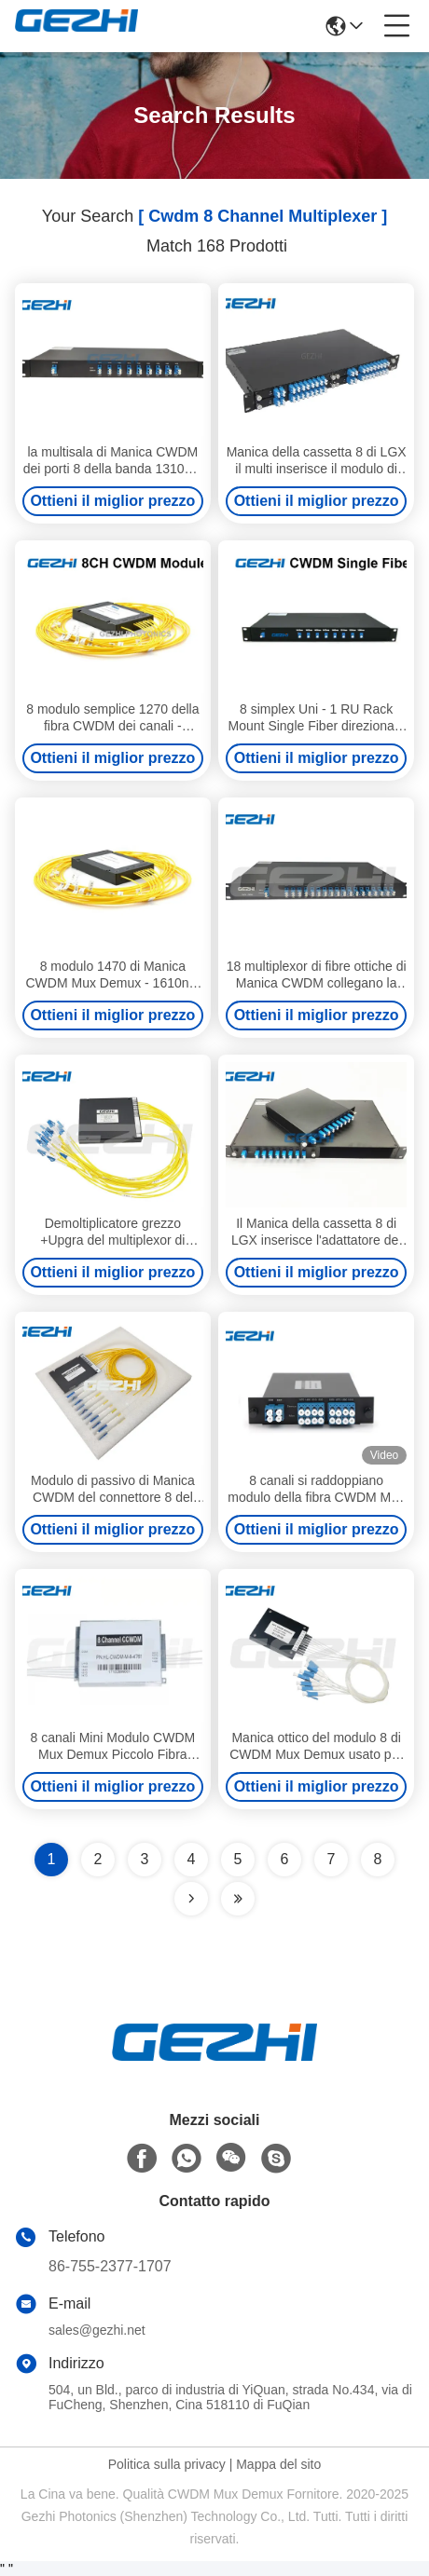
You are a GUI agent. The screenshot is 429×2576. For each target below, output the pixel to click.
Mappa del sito (278, 2464)
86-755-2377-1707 (110, 2266)
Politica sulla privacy (167, 2464)
